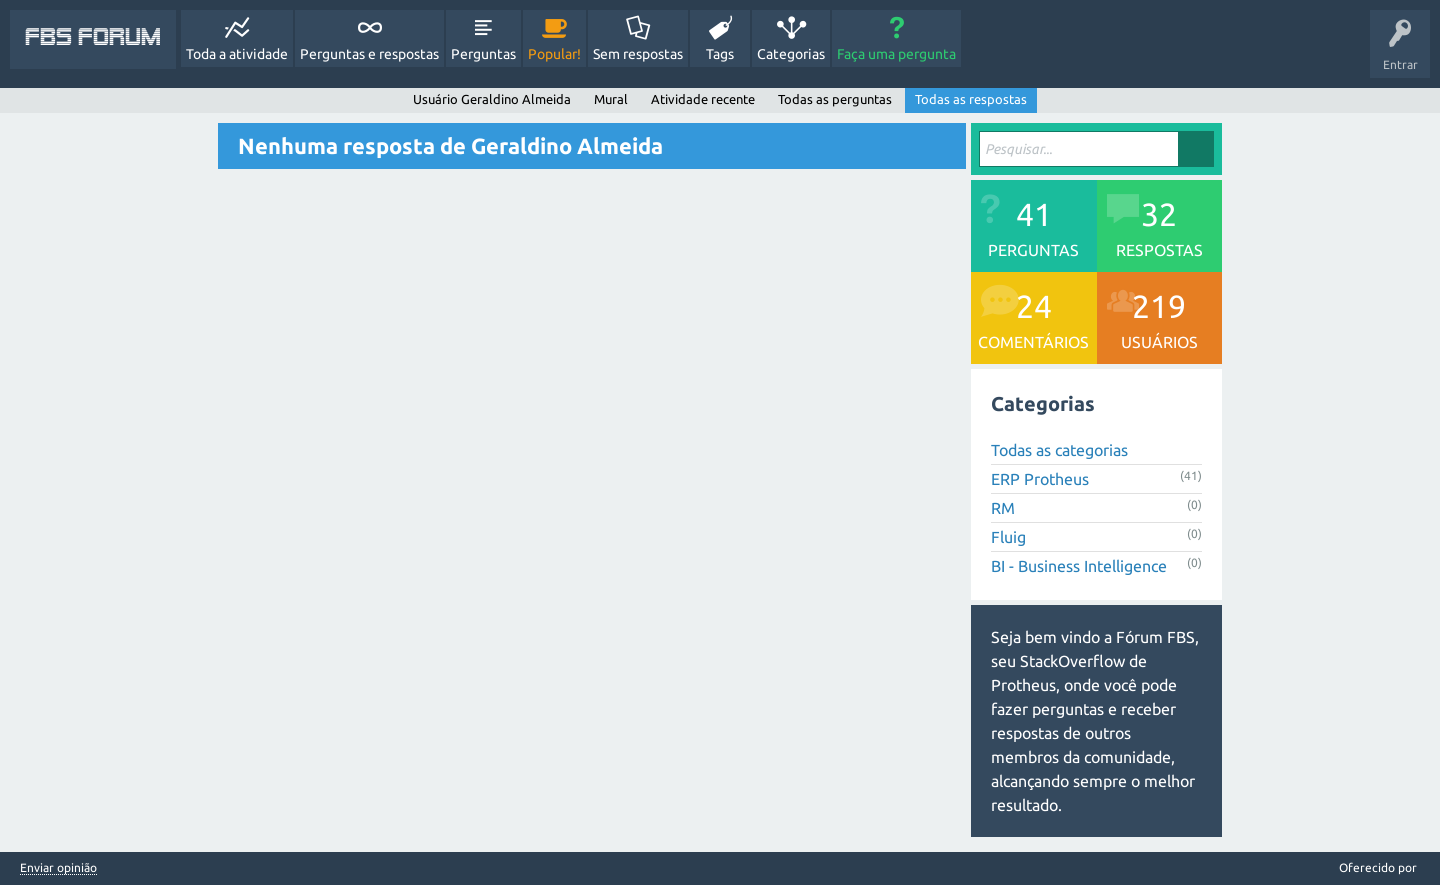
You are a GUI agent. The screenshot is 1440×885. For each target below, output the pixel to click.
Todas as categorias (1059, 450)
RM (1003, 508)
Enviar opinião (58, 868)
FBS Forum (93, 39)
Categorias (791, 54)
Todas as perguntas (835, 99)
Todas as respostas (971, 99)
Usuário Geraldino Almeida (492, 99)
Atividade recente (703, 99)
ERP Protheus (1040, 479)
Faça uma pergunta (896, 54)
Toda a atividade (237, 54)
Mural (611, 99)
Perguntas (483, 54)
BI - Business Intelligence (1079, 566)
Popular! (554, 54)
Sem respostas (638, 54)
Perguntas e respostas (369, 54)
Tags (720, 54)
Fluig (1008, 537)
